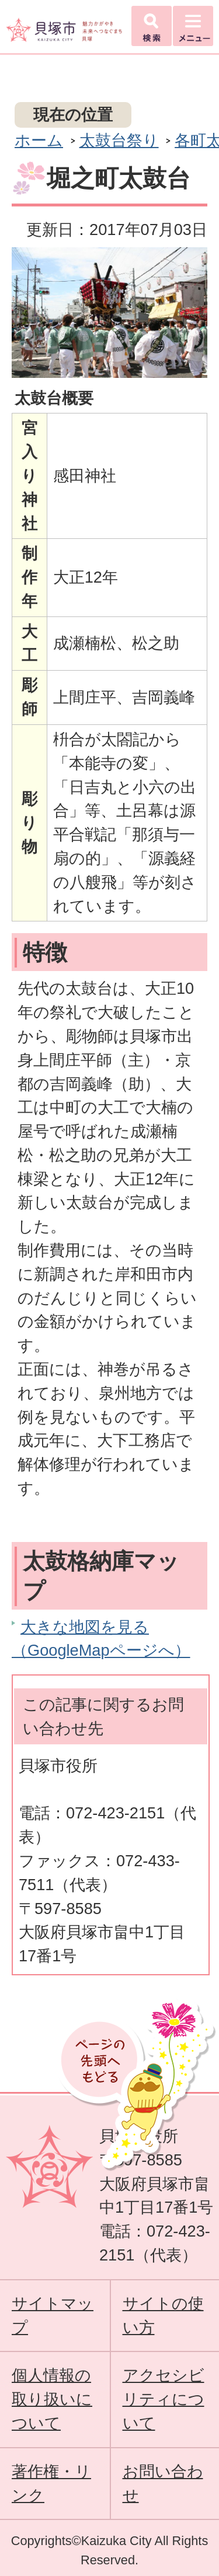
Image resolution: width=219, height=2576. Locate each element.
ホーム (39, 140)
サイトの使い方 (163, 2315)
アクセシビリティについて (163, 2399)
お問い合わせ (163, 2483)
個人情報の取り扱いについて (52, 2399)
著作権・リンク (51, 2483)
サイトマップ (52, 2315)
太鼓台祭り (119, 140)
